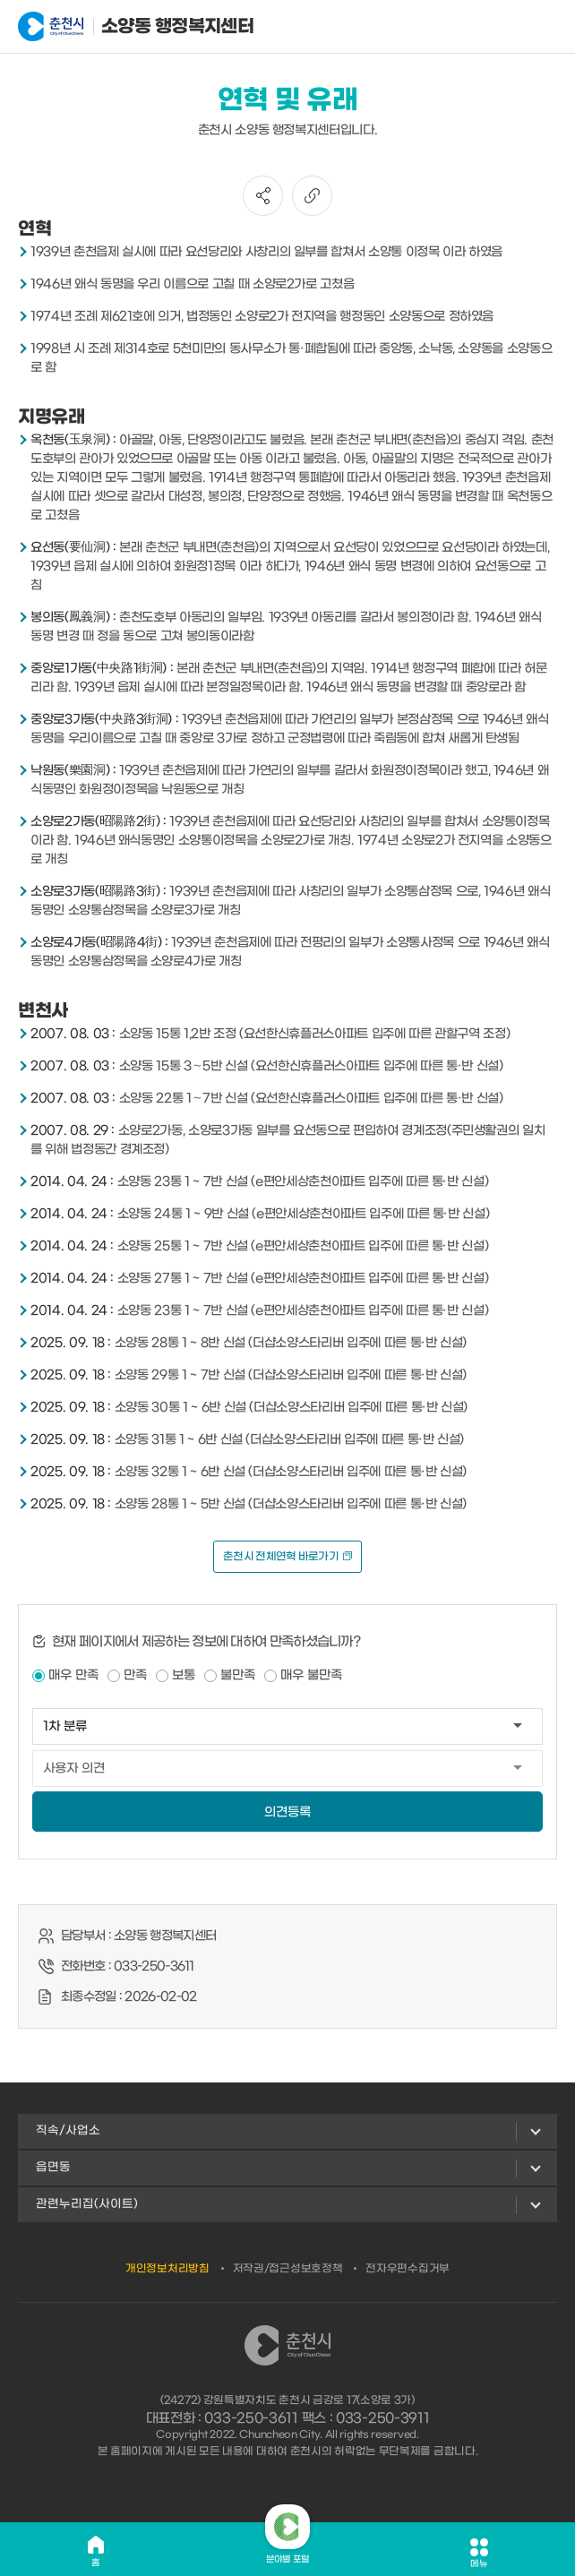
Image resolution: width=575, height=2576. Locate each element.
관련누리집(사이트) (87, 2204)
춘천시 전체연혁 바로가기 (287, 1556)
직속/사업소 (68, 2130)
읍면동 (53, 2167)
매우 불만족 (311, 1675)
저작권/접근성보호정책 (288, 2269)
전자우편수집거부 (407, 2269)
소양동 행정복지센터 (106, 27)
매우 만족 (73, 1675)
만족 (135, 1675)
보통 (183, 1675)
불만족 (237, 1675)
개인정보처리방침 (167, 2269)
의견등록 (287, 1812)
